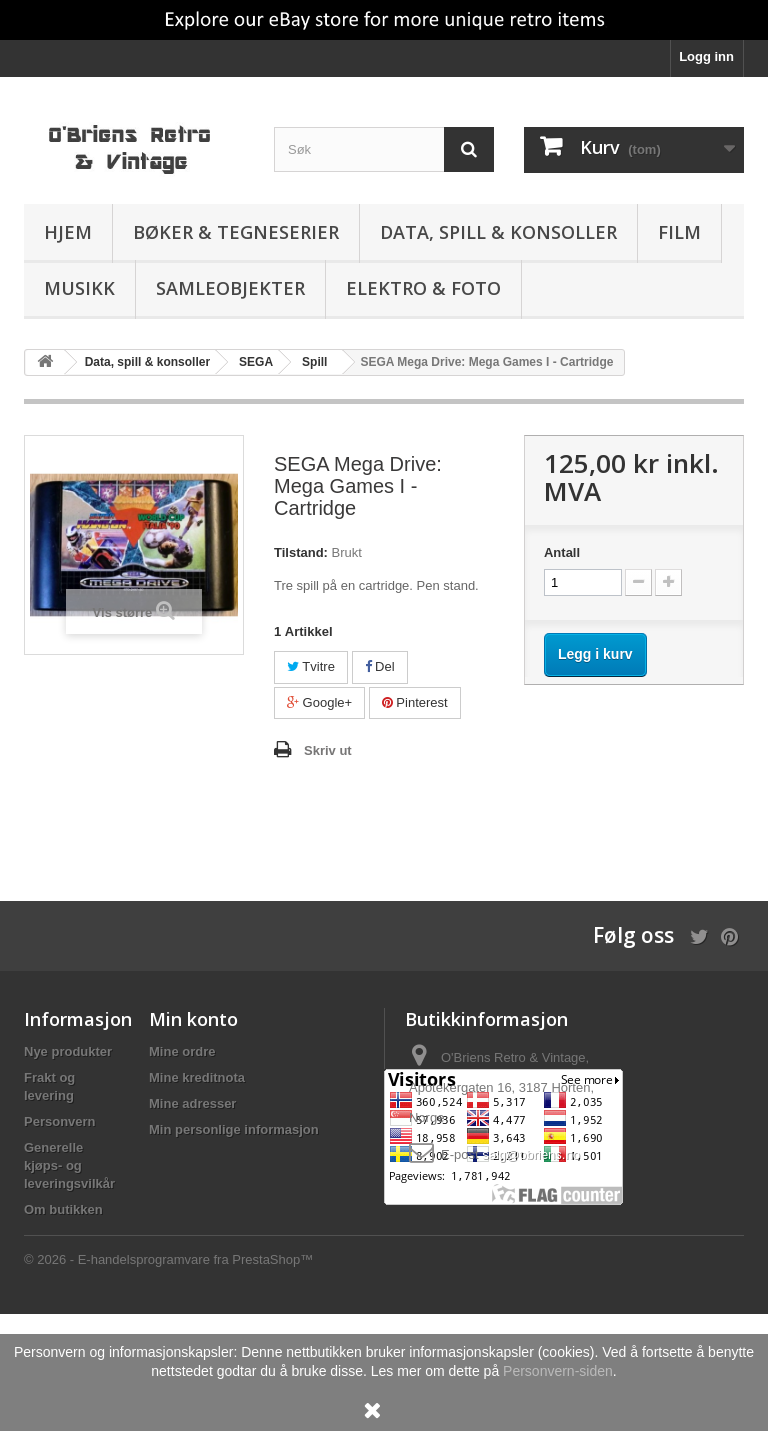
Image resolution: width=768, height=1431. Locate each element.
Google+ (319, 702)
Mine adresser (192, 1103)
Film (679, 232)
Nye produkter (68, 1051)
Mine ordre (182, 1051)
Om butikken (63, 1209)
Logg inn (706, 56)
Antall (562, 552)
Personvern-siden (558, 1371)
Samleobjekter (230, 288)
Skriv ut (328, 750)
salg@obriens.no (531, 1154)
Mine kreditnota (197, 1077)
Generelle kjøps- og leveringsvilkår (69, 1165)
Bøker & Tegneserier (236, 232)
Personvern (60, 1121)
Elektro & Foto (423, 288)
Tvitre (311, 666)
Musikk (79, 288)
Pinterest (415, 702)
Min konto (193, 1019)
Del (380, 666)
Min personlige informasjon (234, 1129)
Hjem (68, 232)
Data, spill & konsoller (498, 232)
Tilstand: (301, 552)
